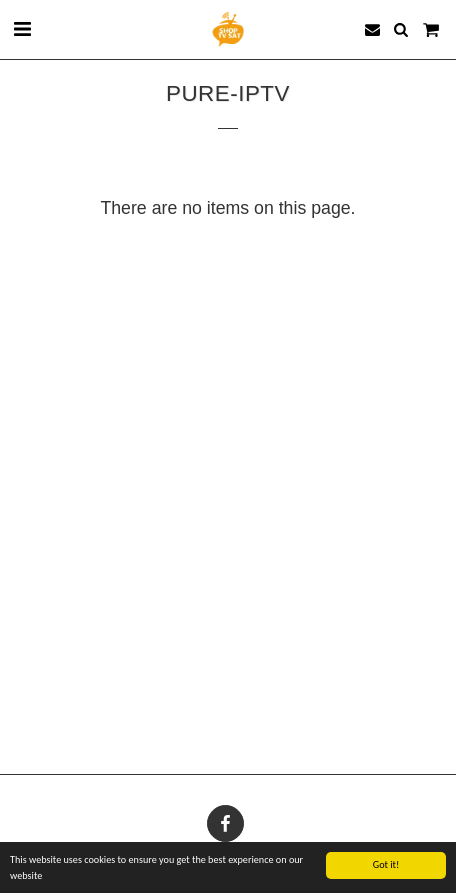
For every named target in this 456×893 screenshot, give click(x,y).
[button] (22, 29)
